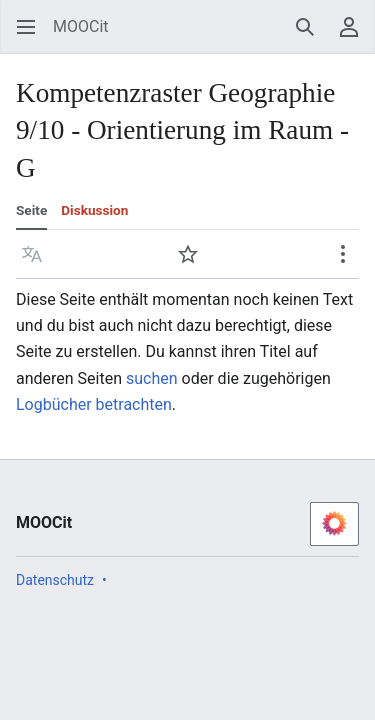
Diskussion (94, 210)
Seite (31, 210)
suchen (152, 378)
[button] (32, 254)
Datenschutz (55, 580)
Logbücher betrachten (94, 404)
